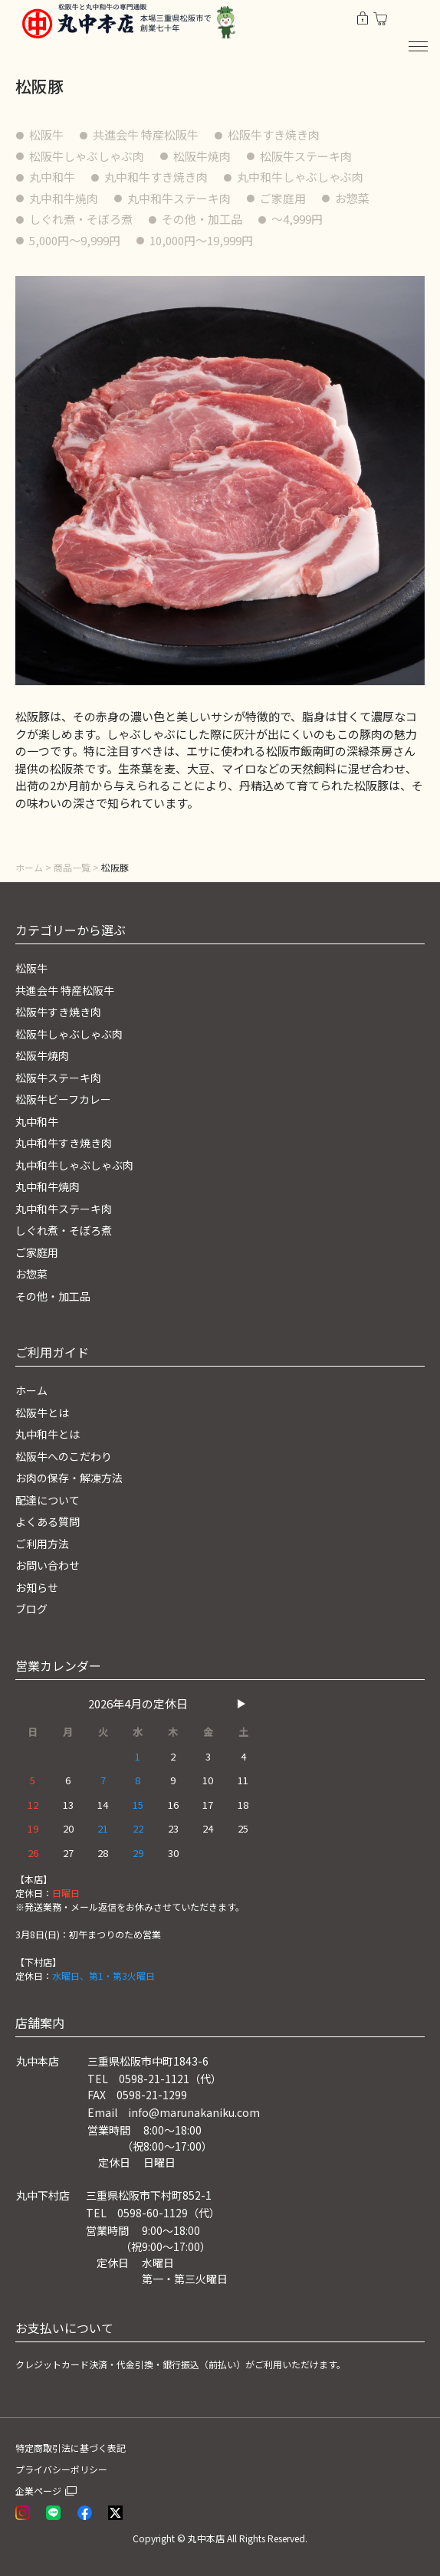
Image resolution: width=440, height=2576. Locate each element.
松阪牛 (46, 134)
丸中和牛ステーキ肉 (179, 198)
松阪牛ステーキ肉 (306, 156)
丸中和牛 (52, 177)
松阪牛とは (42, 1412)
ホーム (29, 867)
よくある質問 (47, 1521)
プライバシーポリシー (61, 2469)
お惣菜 (352, 198)
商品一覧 (72, 867)
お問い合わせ (47, 1565)
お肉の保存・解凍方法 (69, 1477)
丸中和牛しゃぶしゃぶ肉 (300, 177)
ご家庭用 (283, 198)
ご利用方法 (42, 1543)
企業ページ (38, 2490)
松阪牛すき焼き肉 (274, 134)
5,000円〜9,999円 (74, 240)
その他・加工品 (202, 219)
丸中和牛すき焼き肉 (156, 177)
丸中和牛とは (47, 1434)
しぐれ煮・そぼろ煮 (81, 219)
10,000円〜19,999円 (201, 240)
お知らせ (36, 1587)
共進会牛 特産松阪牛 (146, 134)
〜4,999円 (297, 219)
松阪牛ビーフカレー (63, 1099)
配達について (47, 1500)
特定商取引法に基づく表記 (70, 2447)
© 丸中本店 (201, 2538)
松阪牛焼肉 (202, 156)
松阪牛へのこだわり (63, 1456)
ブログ (31, 1608)
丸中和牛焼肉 (63, 198)
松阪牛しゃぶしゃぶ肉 (86, 156)
